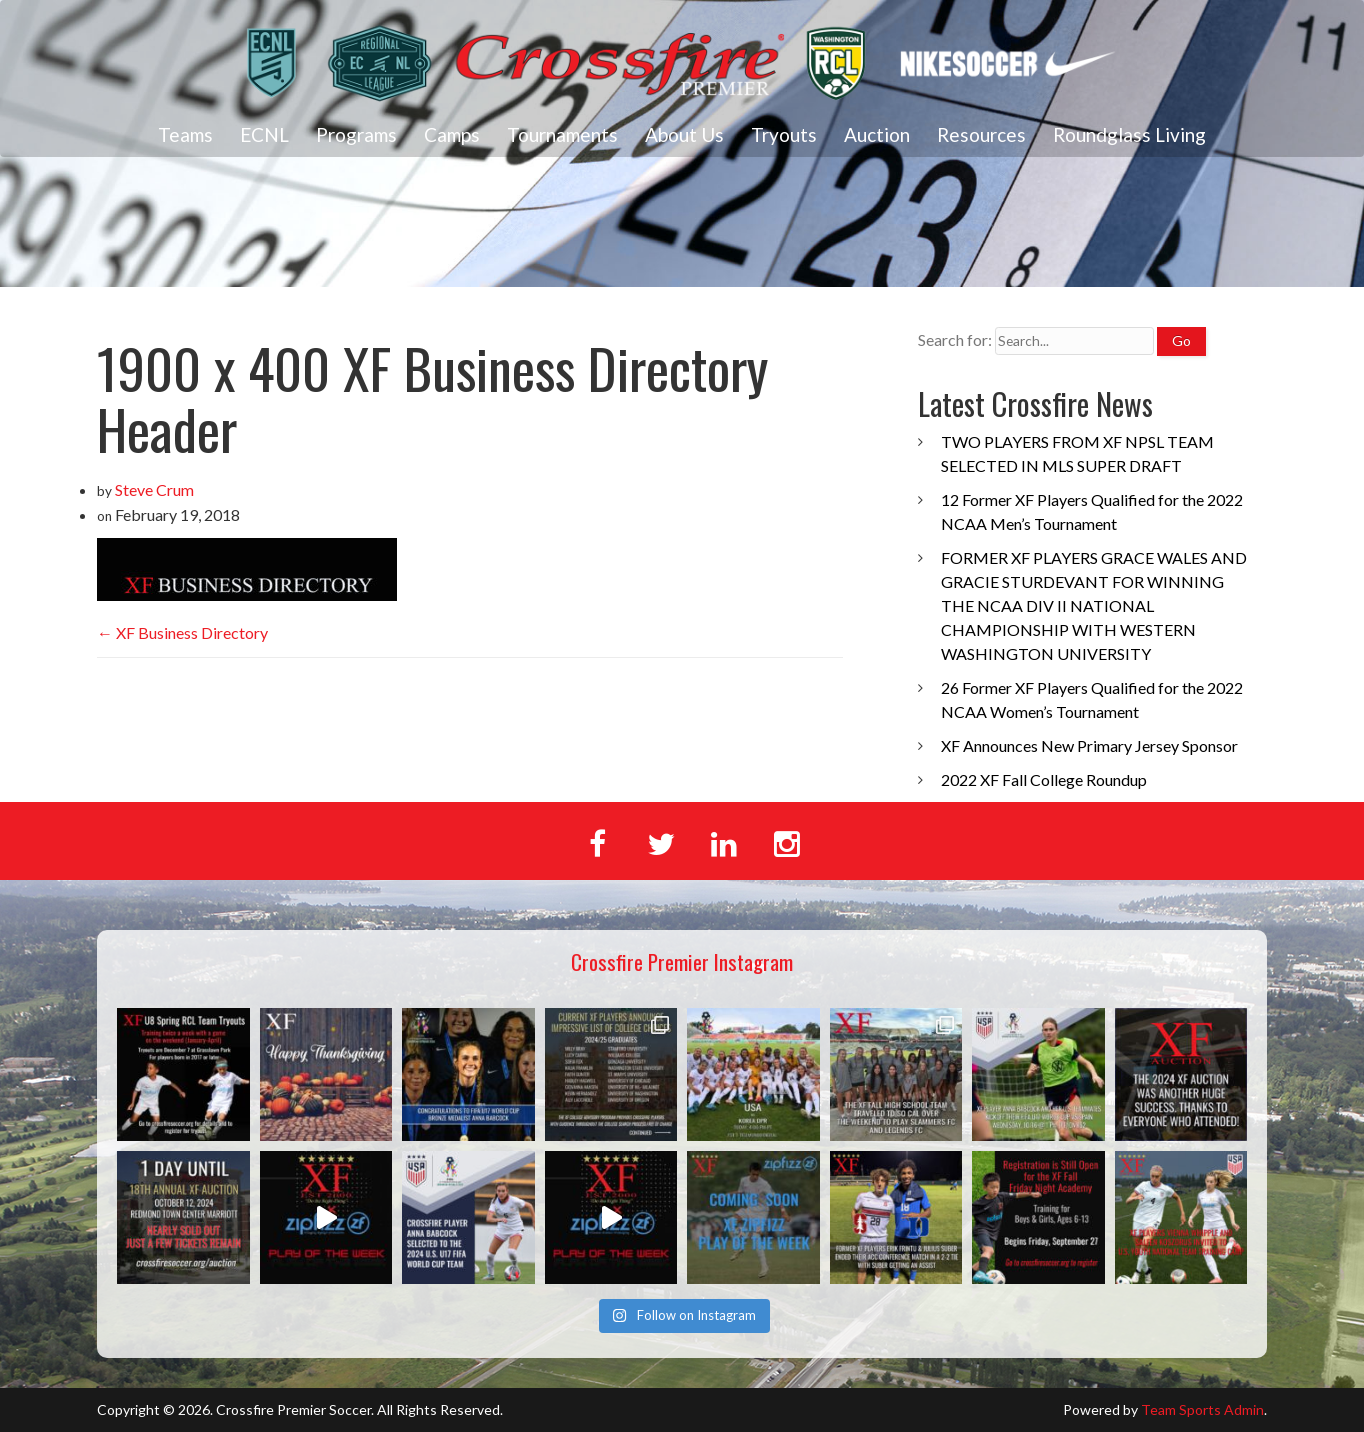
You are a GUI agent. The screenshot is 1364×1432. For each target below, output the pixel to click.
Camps (452, 134)
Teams (185, 134)
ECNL (264, 134)
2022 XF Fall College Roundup (1044, 779)
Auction (877, 134)
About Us (684, 134)
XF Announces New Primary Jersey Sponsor (1089, 745)
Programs (356, 134)
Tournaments (562, 134)
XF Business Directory (182, 632)
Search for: (955, 339)
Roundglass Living (1129, 134)
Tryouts (784, 134)
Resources (981, 134)
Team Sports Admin (1202, 1409)
